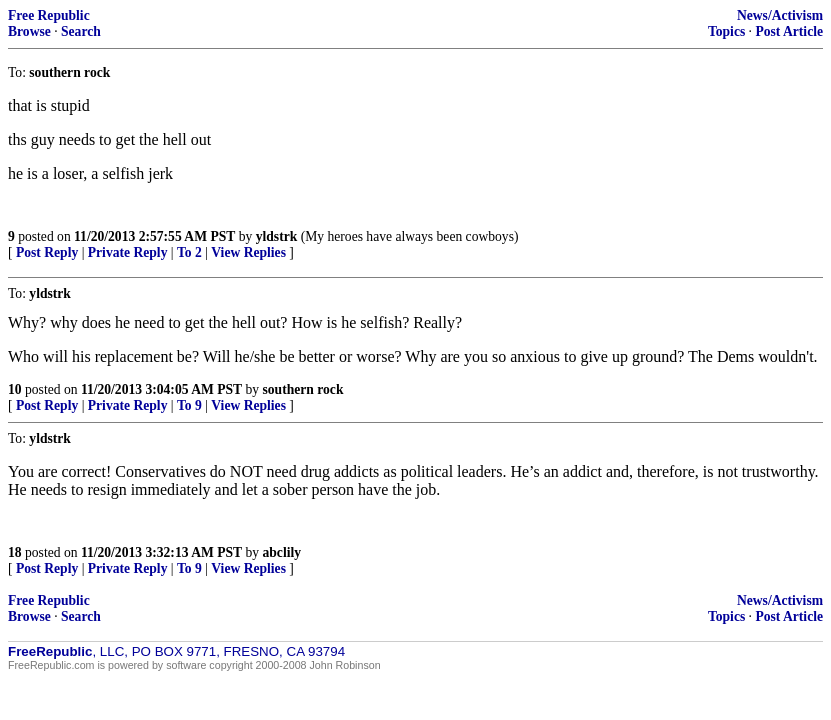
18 (15, 552)
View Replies (248, 252)
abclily (282, 552)
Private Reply (128, 252)
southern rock (303, 389)
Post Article (789, 31)
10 (15, 389)
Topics (726, 31)
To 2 (189, 252)
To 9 (189, 405)
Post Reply (47, 252)
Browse (29, 31)
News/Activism (780, 15)
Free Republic (49, 15)
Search (81, 31)
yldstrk (277, 236)
